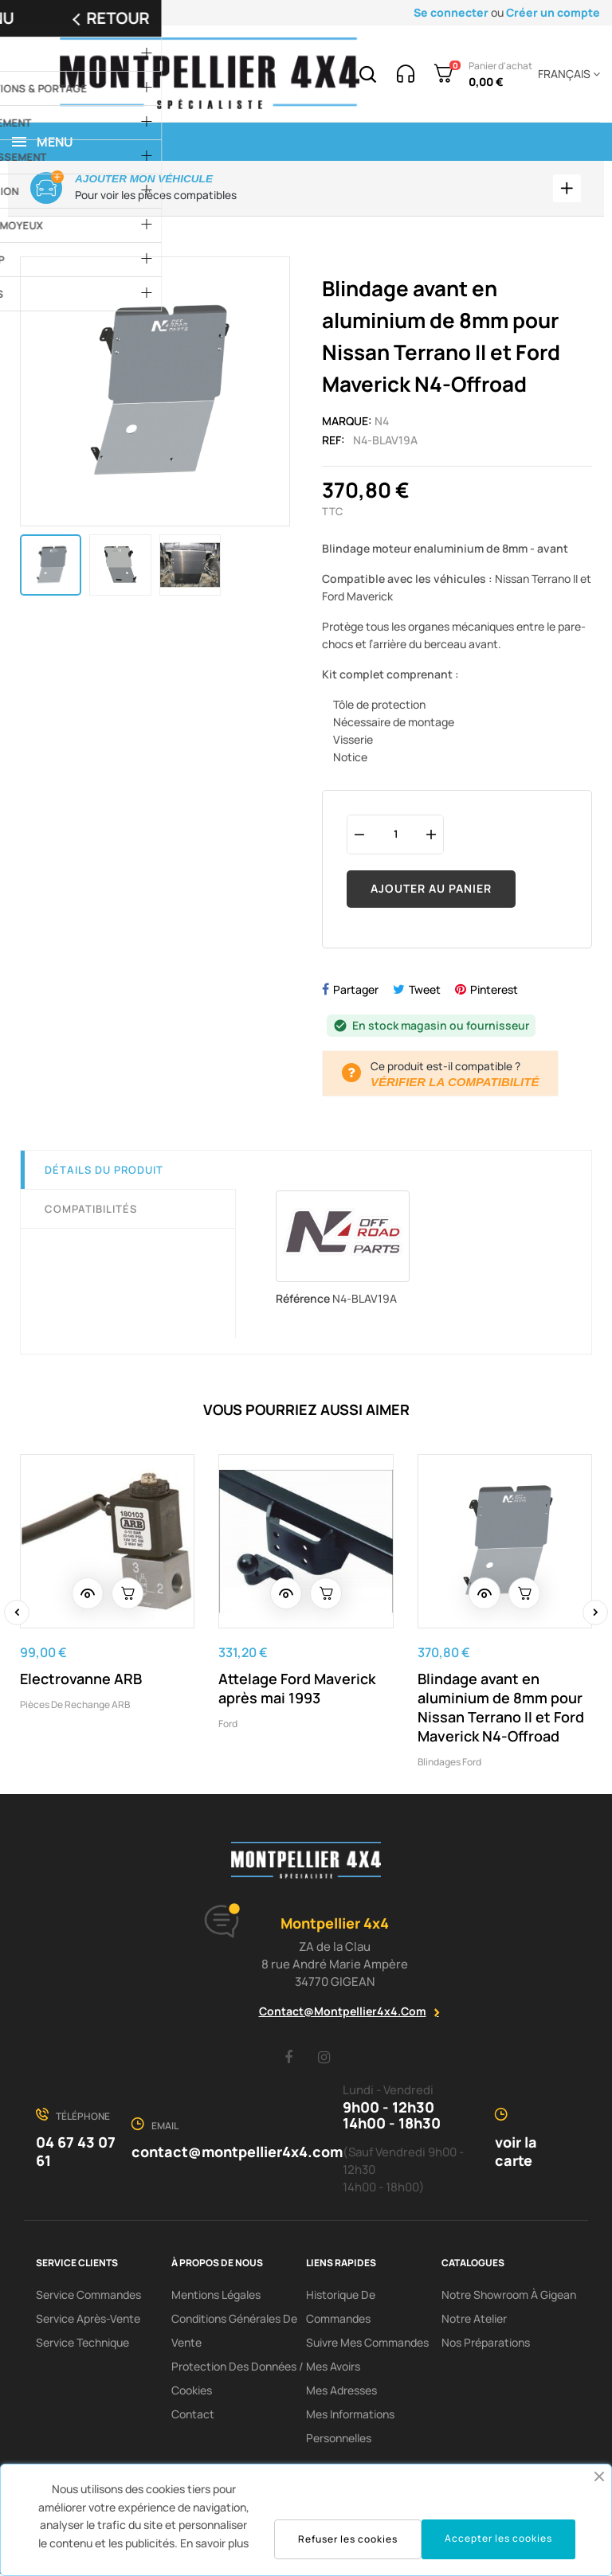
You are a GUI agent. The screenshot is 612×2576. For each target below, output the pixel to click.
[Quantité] (395, 836)
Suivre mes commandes (367, 2344)
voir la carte (516, 2154)
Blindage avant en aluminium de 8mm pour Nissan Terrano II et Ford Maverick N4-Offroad (501, 1709)
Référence (303, 1300)
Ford (227, 1726)
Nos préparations (485, 2344)
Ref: (333, 442)
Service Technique (82, 2344)
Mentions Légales (216, 2296)
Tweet (425, 991)
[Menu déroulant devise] (566, 74)
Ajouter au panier (431, 891)
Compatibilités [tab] (91, 1211)
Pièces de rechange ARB (75, 1707)
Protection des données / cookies (237, 2380)
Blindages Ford (449, 1764)
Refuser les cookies (348, 2539)
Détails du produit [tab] (104, 1172)
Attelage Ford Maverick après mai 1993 (296, 1690)
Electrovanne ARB (81, 1681)
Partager (356, 991)
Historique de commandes (340, 2308)
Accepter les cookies (498, 2538)
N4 (382, 423)
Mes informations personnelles (350, 2428)
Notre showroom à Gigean (508, 2296)
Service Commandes (88, 2296)
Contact (192, 2416)
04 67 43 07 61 (76, 2154)
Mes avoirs (333, 2368)
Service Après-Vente (88, 2320)
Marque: (347, 423)
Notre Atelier (474, 2320)
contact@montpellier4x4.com (342, 2013)
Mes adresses (341, 2392)
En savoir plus (214, 2543)
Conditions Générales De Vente (234, 2332)
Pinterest (494, 991)
